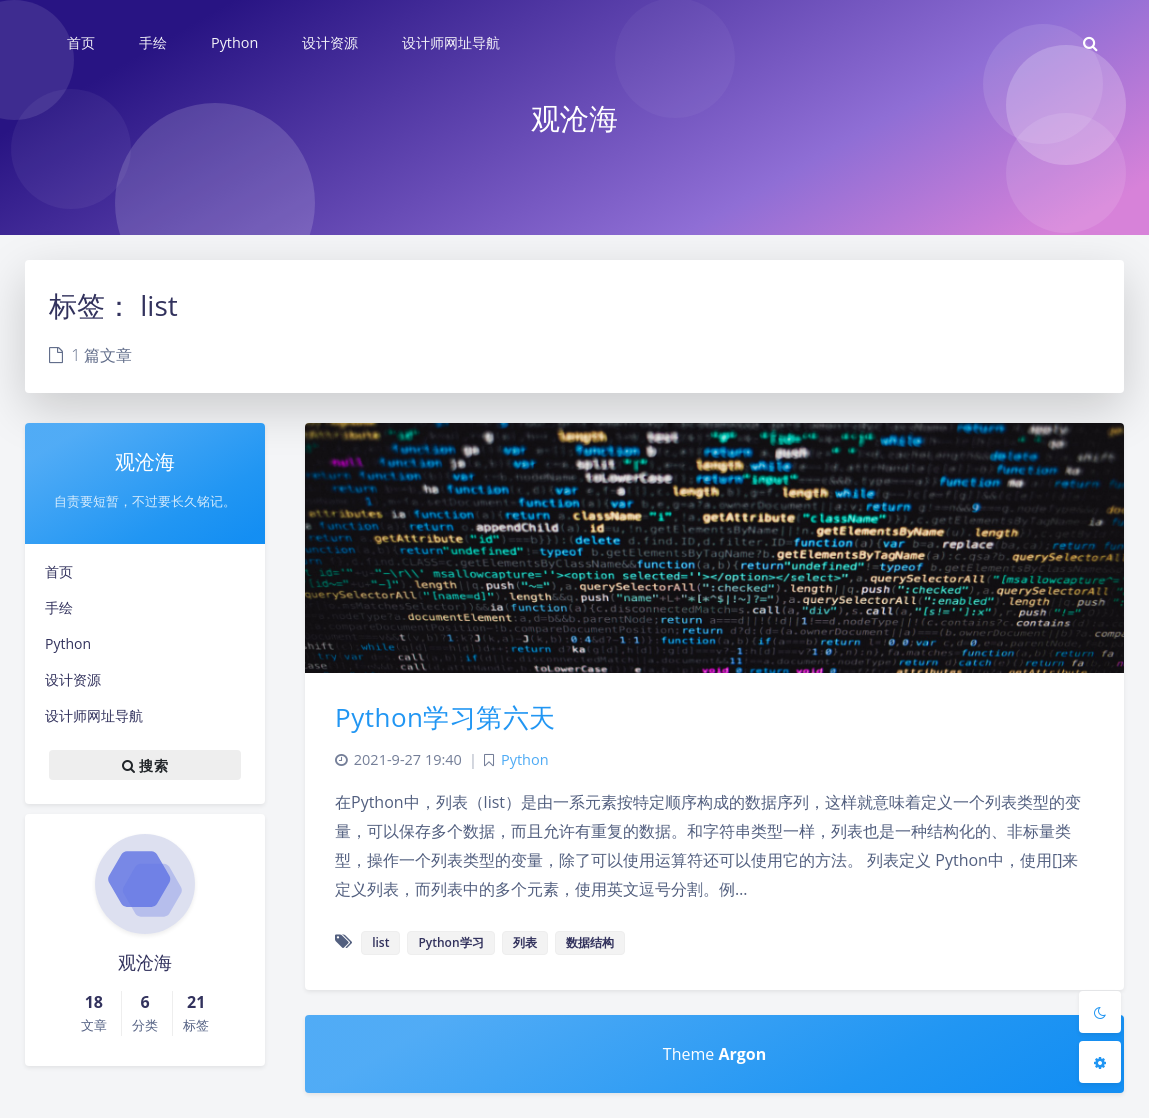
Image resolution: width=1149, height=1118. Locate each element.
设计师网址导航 (94, 715)
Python (68, 643)
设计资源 (73, 679)
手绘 (59, 607)
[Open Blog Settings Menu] (1100, 1062)
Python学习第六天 (445, 717)
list (380, 942)
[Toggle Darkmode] (1100, 1012)
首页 (59, 571)
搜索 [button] (145, 765)
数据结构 (590, 942)
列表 (525, 942)
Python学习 (450, 942)
